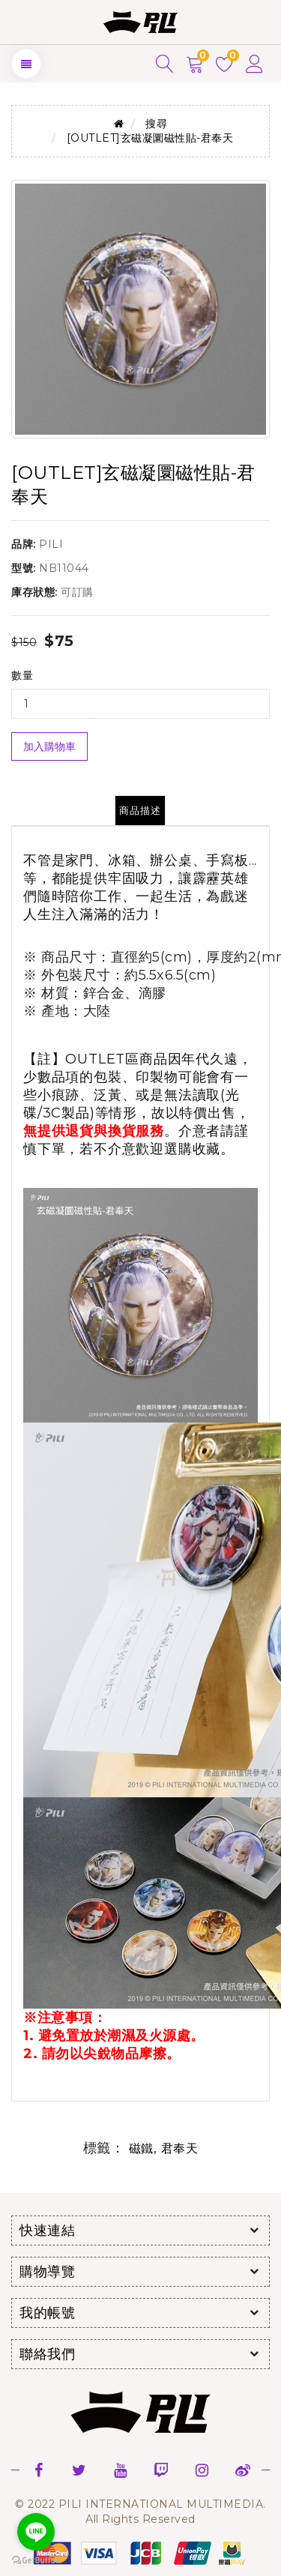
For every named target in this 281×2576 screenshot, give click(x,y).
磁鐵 (141, 2148)
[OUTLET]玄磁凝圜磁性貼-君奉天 (150, 138)
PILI (51, 544)
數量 (22, 675)
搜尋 (156, 123)
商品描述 (140, 810)
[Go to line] (36, 2532)
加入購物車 (49, 746)
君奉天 (180, 2148)
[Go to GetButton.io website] (36, 2561)
